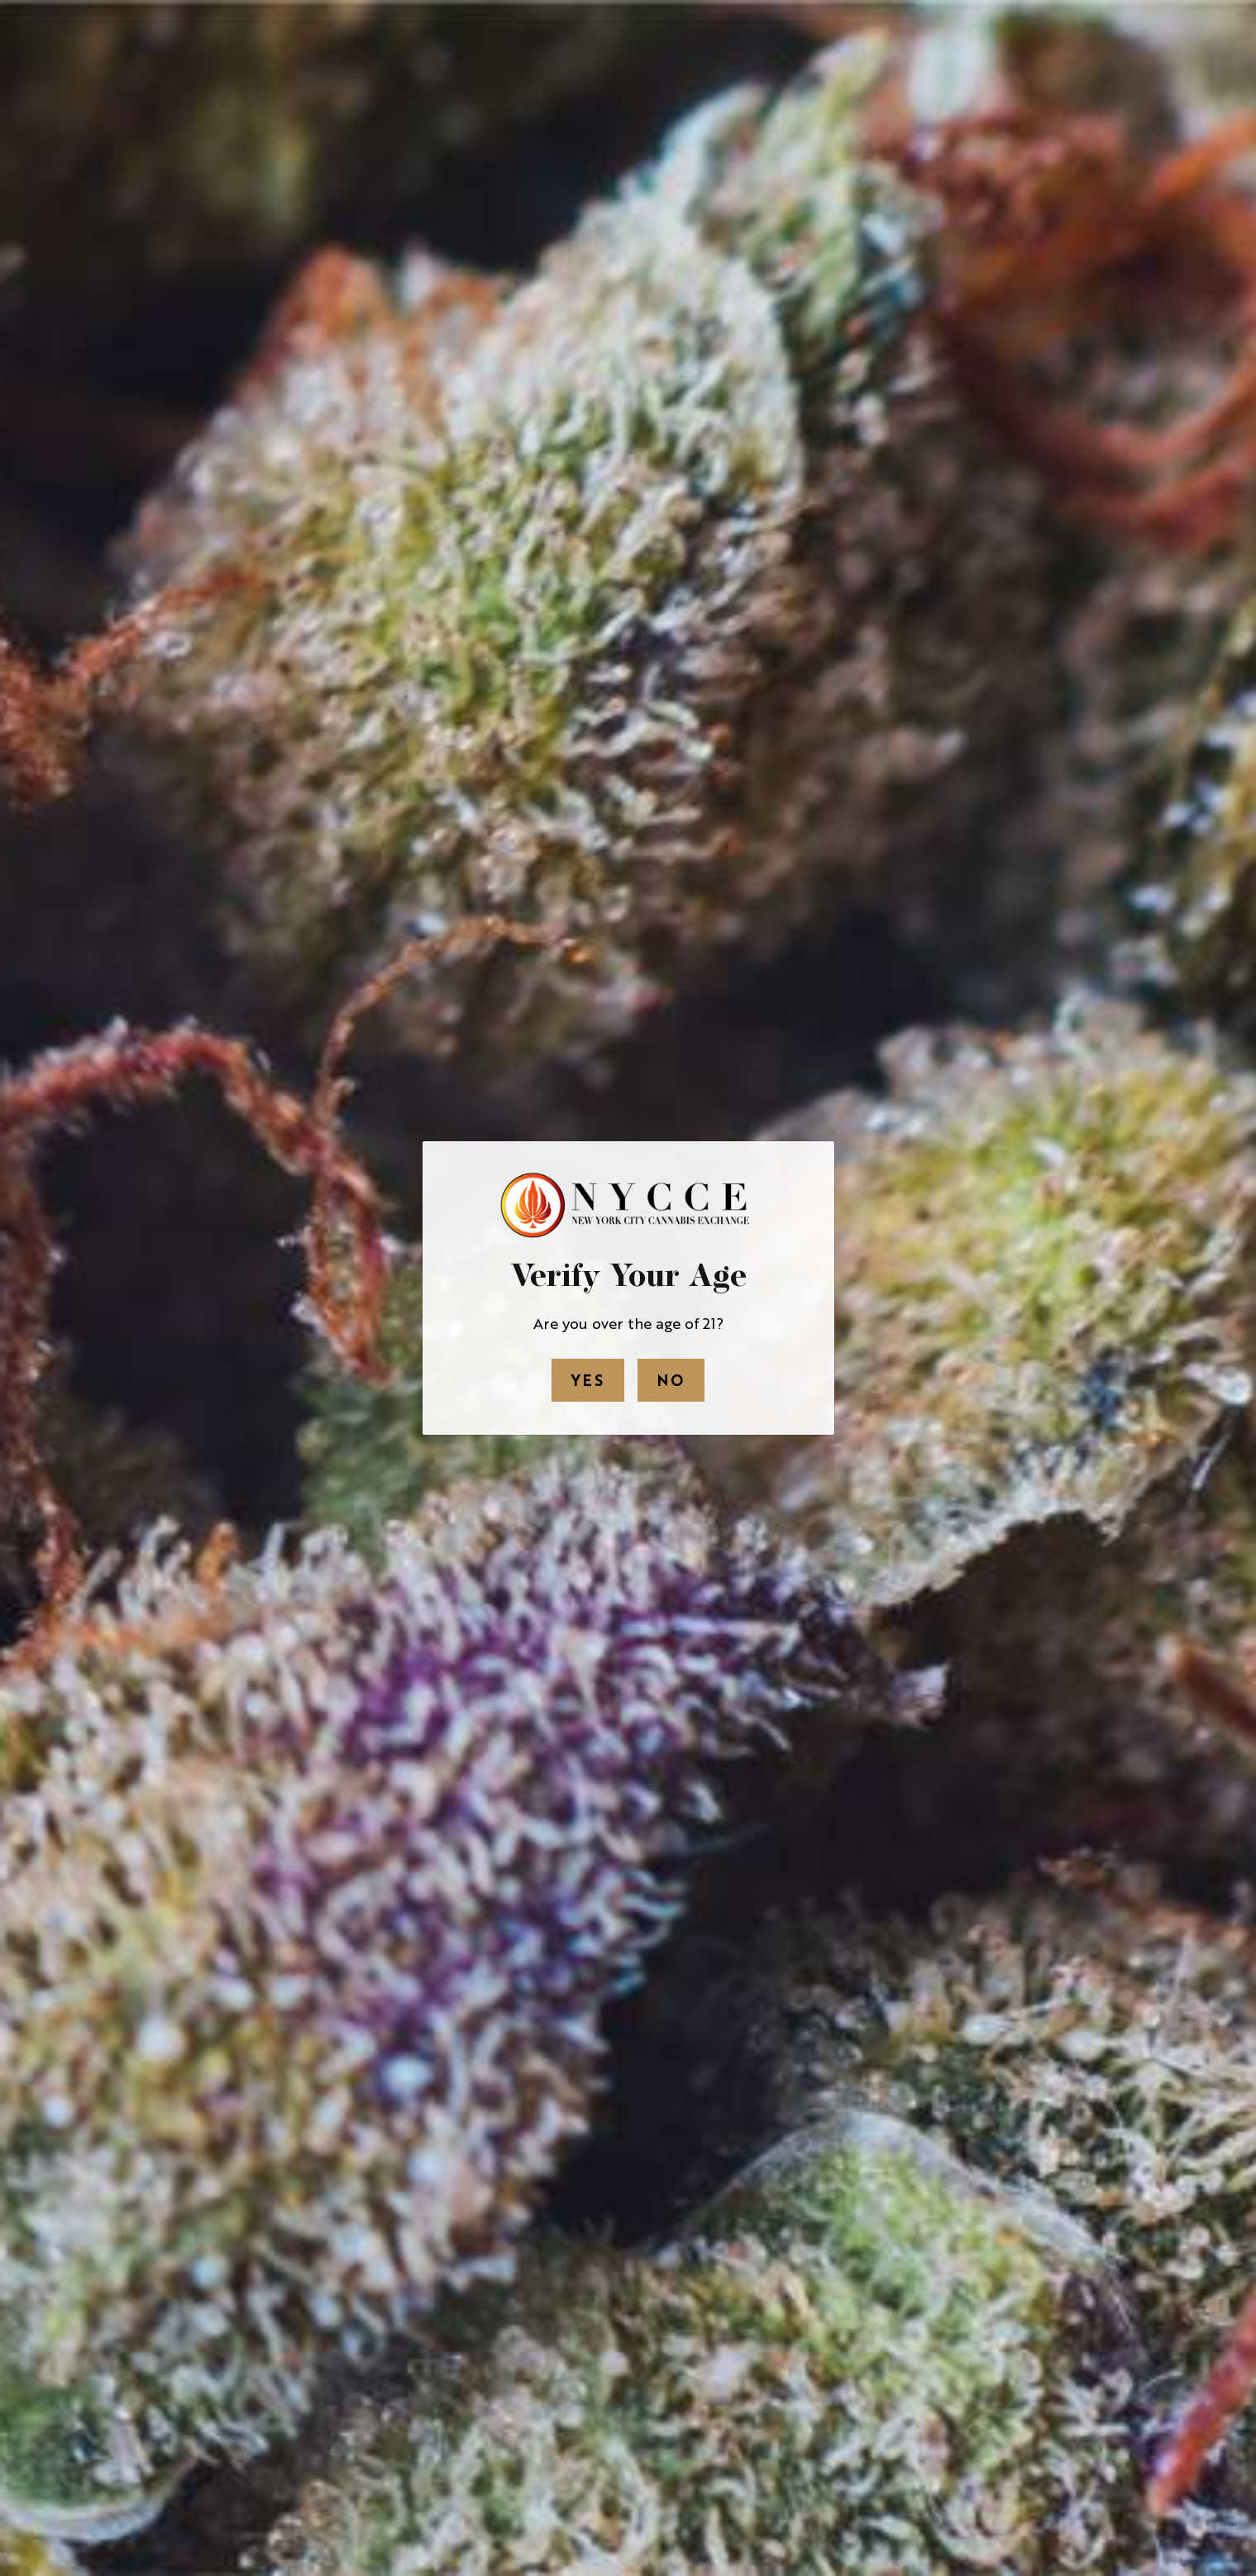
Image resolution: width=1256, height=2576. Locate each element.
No (671, 1379)
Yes (587, 1379)
